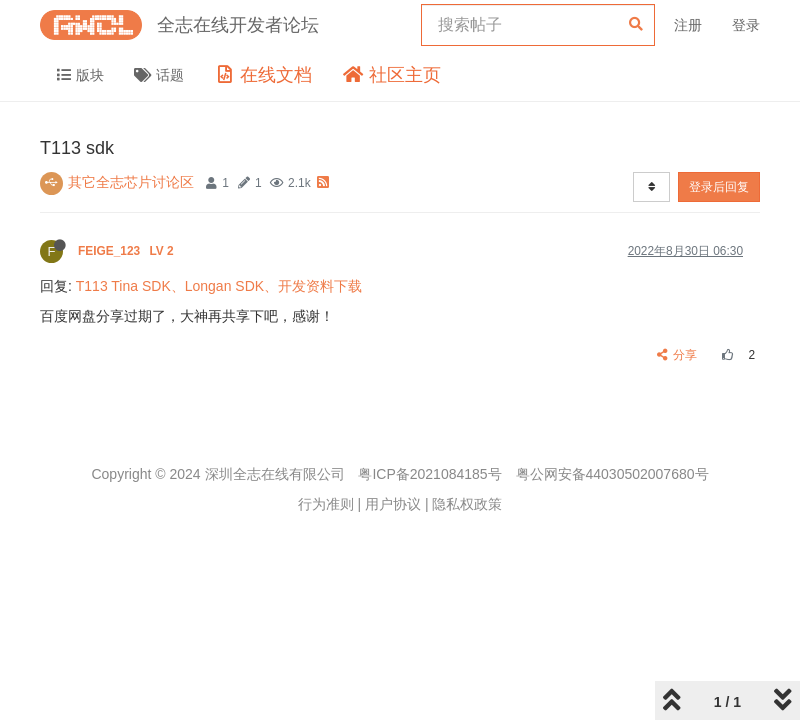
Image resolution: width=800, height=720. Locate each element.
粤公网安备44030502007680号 (612, 474)
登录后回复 (719, 187)
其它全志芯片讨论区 (131, 182)
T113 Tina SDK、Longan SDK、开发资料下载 (219, 286)
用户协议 (393, 504)
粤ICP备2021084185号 (429, 474)
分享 (677, 355)
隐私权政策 (467, 504)
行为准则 (326, 504)
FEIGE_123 (127, 251)
